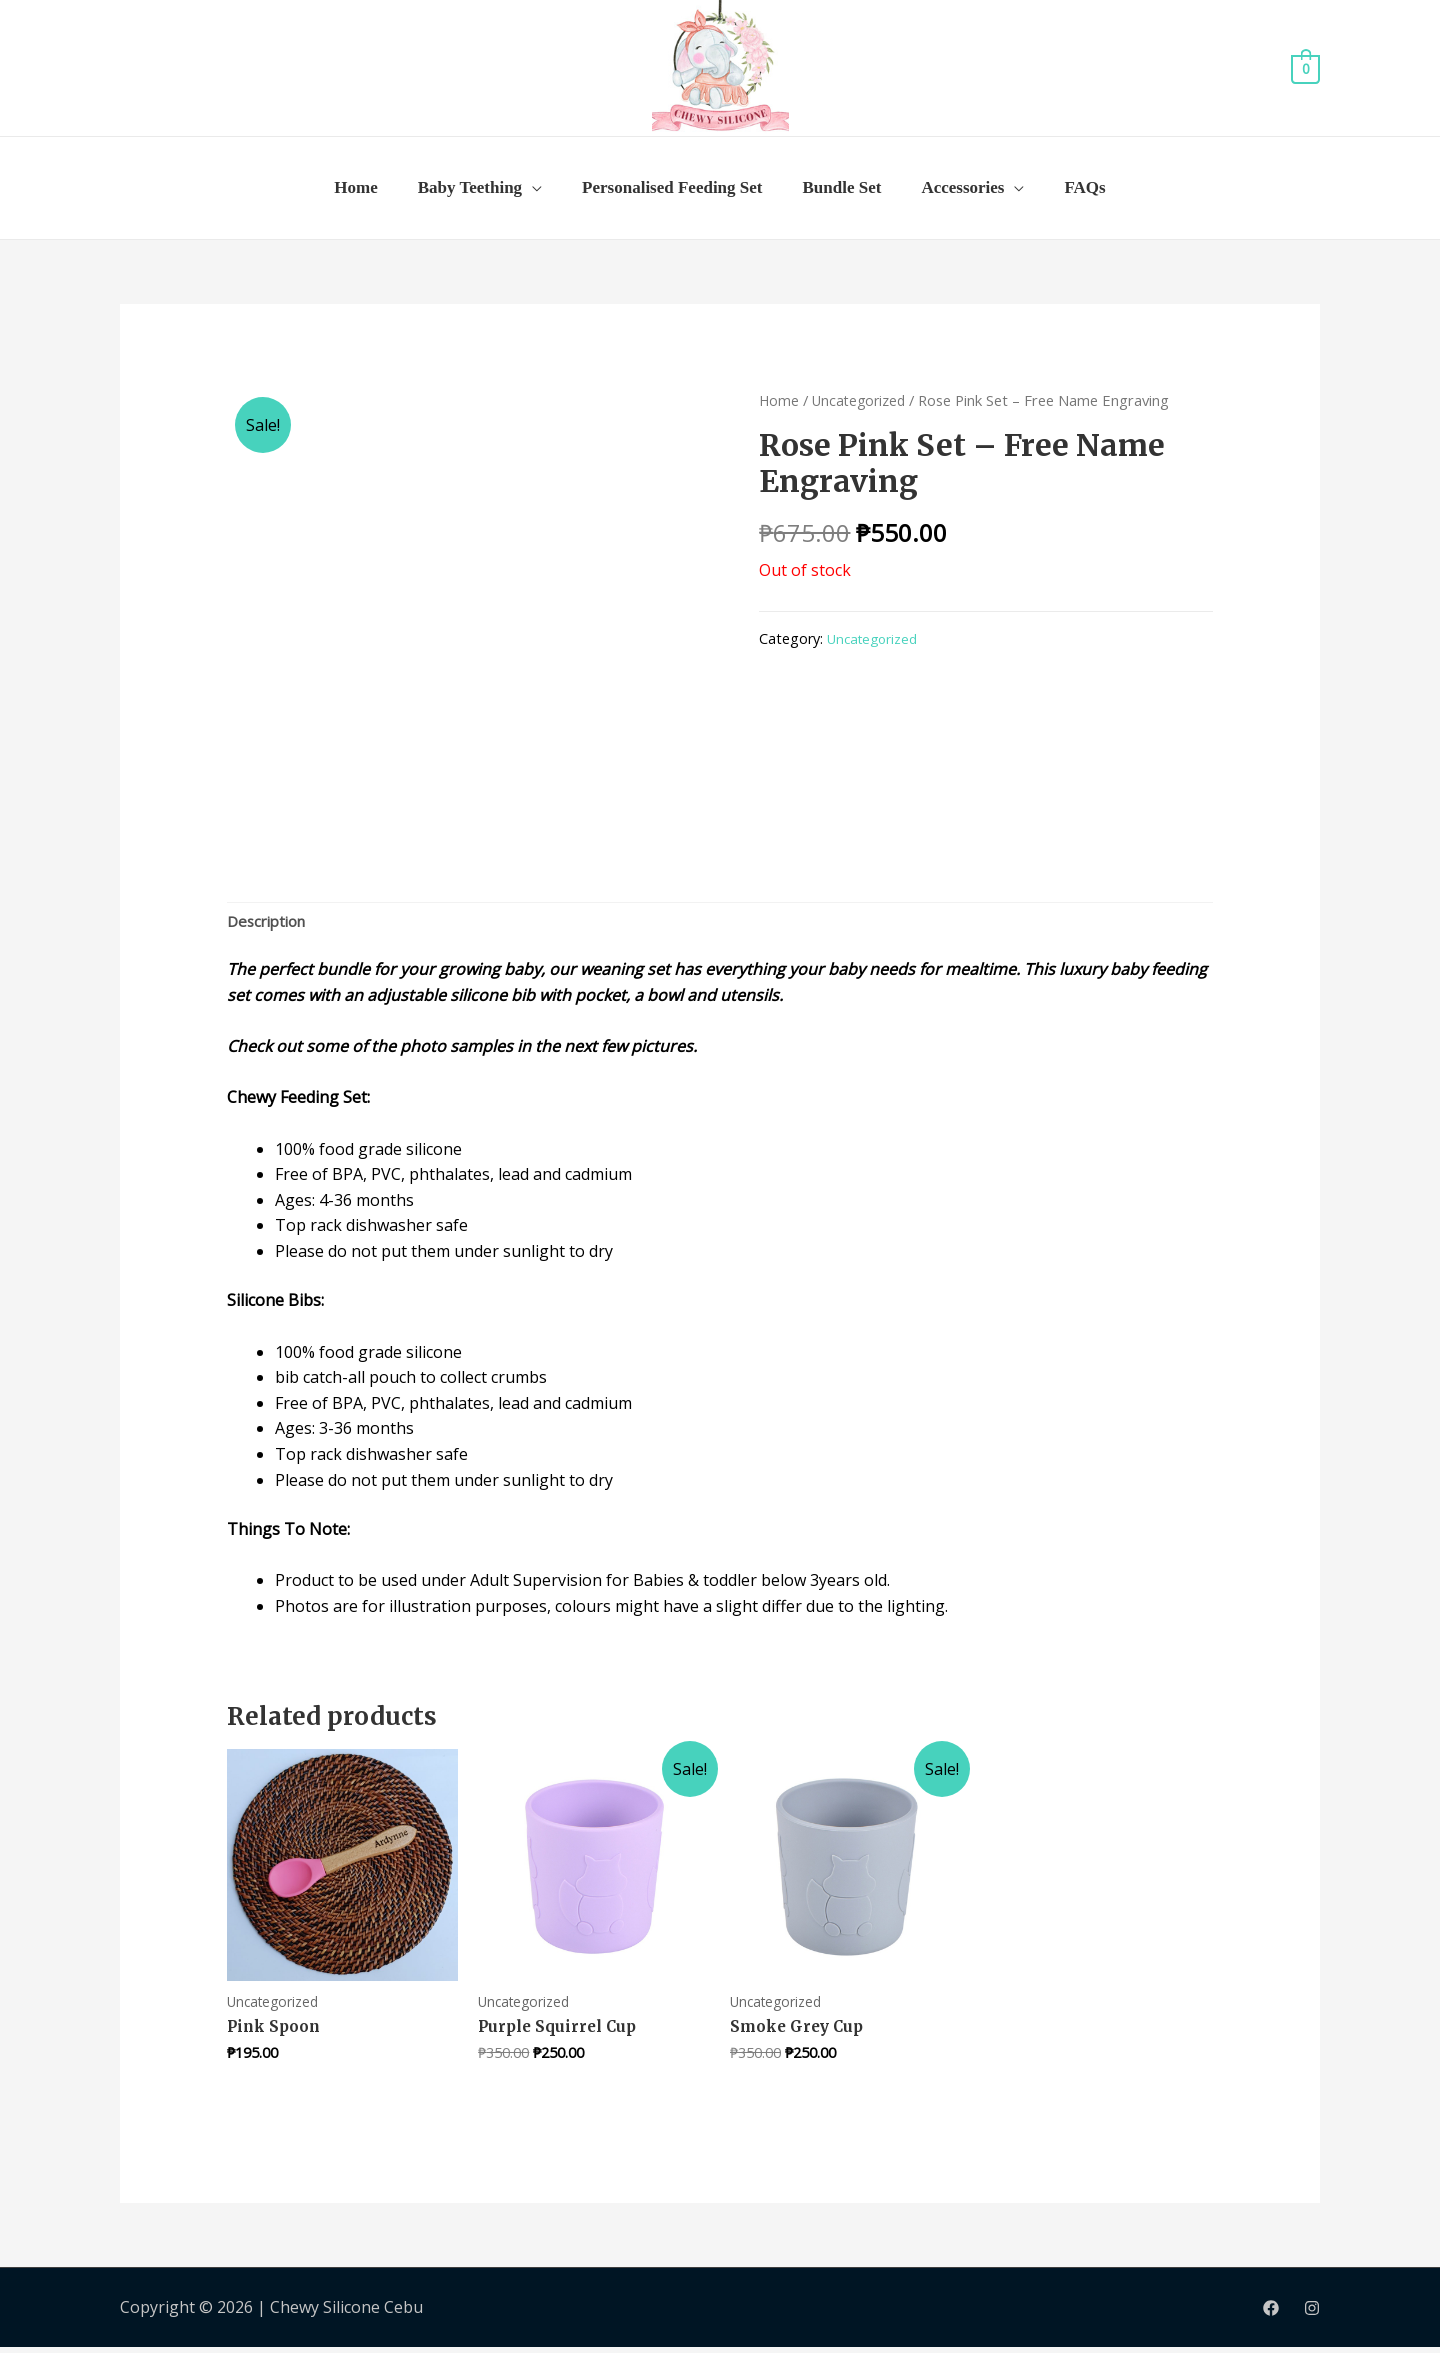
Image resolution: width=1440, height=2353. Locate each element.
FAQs (1084, 187)
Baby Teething (470, 187)
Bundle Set (842, 187)
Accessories (962, 187)
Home (355, 187)
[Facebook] (1271, 2314)
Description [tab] (270, 923)
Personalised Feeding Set (672, 187)
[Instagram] (1312, 2314)
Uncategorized (862, 400)
